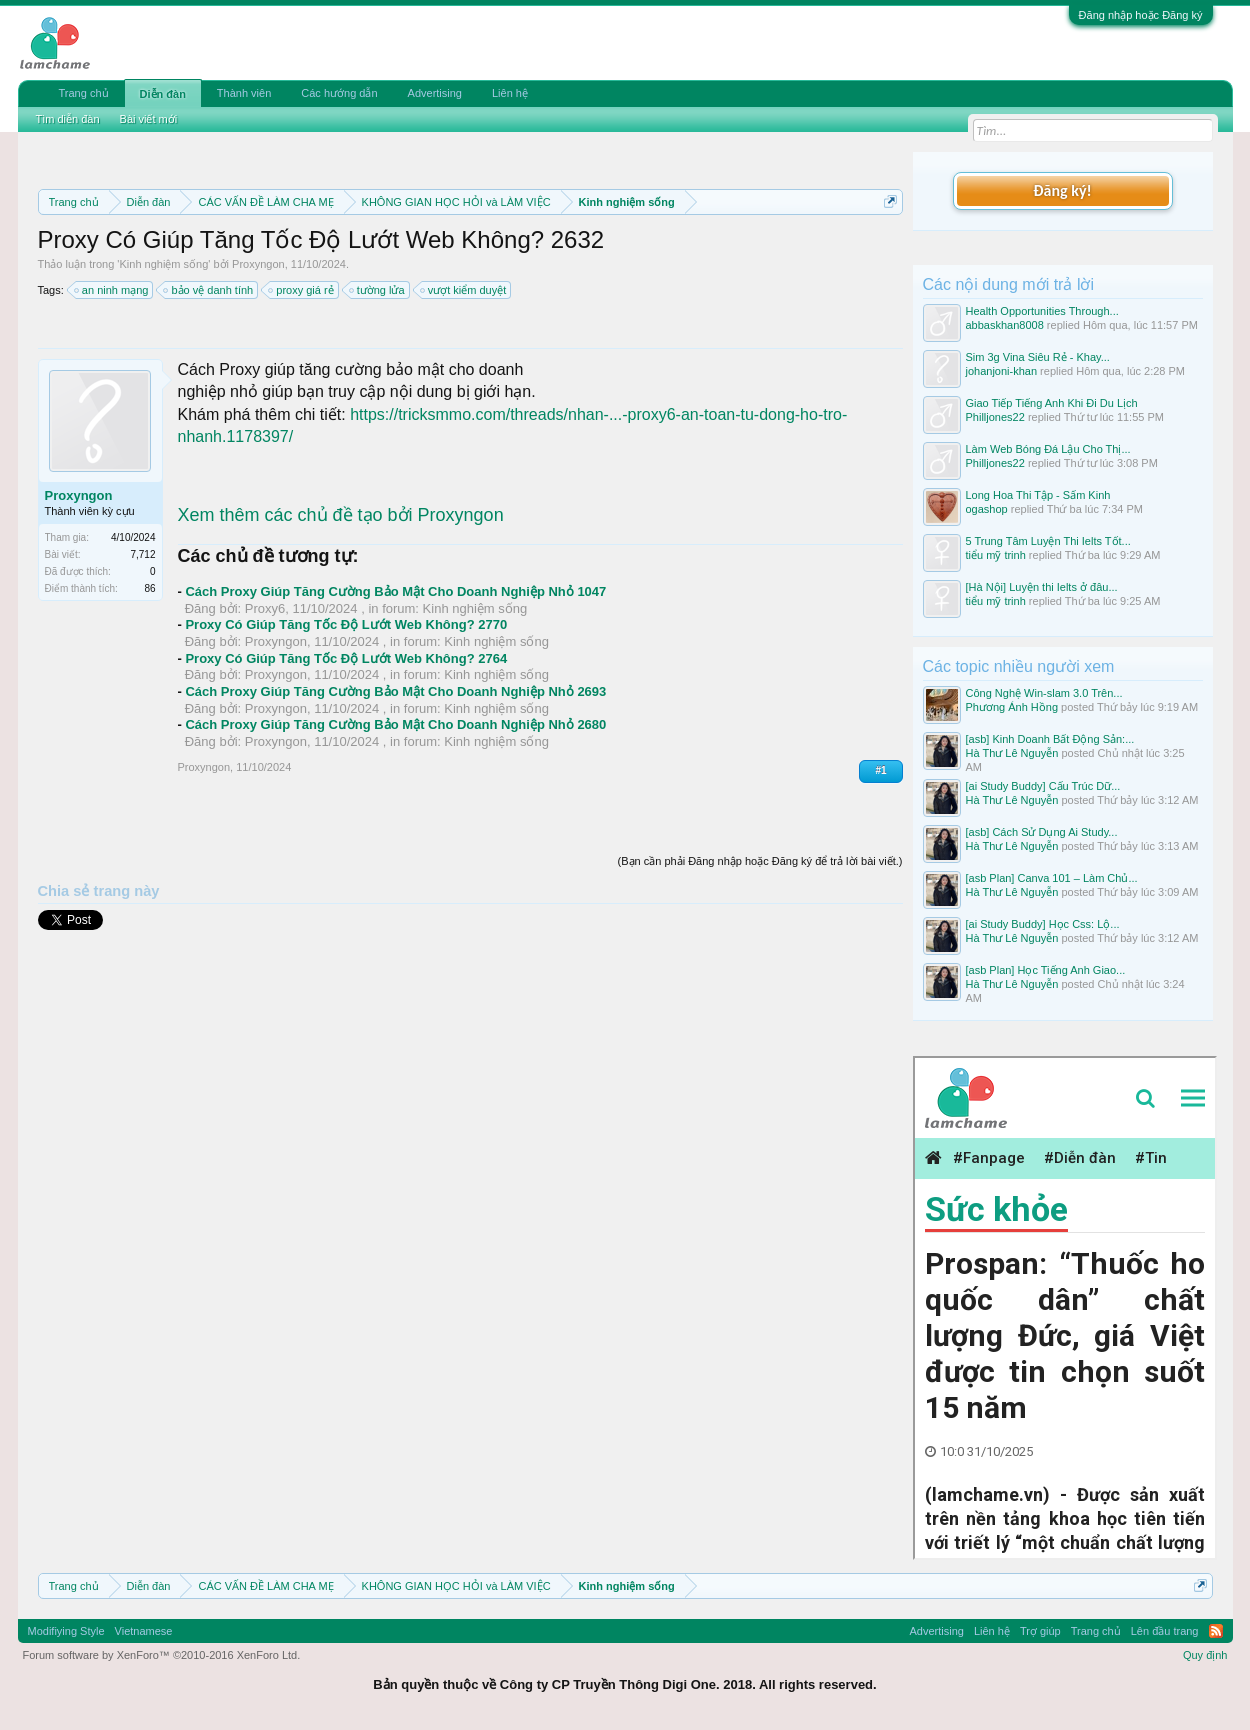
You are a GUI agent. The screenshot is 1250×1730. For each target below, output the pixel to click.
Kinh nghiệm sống (163, 264)
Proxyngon (258, 264)
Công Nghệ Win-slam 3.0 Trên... (1044, 693)
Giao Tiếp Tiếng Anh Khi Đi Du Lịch (1052, 403)
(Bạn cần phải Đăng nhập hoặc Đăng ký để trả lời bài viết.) (760, 861)
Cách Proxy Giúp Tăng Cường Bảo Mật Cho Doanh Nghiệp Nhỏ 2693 (395, 691)
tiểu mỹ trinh (996, 555)
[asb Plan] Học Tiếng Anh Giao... (1046, 970)
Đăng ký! (1062, 190)
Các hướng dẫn (339, 93)
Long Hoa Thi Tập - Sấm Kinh (1038, 495)
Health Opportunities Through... (1042, 311)
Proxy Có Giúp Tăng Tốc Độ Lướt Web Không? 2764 (346, 658)
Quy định (1205, 1655)
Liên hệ (510, 93)
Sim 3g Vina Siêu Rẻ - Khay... (1038, 357)
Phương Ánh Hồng (1012, 707)
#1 (880, 770)
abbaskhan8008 (1005, 325)
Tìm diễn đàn (68, 119)
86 (149, 588)
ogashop (987, 509)
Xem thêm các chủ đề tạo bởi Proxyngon (341, 515)
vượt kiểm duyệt (464, 290)
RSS (1216, 1631)
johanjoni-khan (1002, 371)
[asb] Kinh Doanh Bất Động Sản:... (1050, 739)
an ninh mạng (112, 290)
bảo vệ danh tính (209, 290)
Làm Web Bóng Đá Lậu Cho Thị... (1048, 449)
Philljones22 (995, 417)
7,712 (142, 554)
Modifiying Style (66, 1631)
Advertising (435, 93)
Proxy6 (265, 608)
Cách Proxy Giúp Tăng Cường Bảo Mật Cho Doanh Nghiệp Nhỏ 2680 (395, 724)
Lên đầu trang (1165, 1631)
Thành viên (244, 93)
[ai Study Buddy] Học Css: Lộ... (1043, 924)
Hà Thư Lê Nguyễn (1012, 753)
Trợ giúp (1040, 1631)
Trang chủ (84, 93)
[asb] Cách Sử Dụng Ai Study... (1042, 832)
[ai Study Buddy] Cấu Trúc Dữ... (1043, 786)
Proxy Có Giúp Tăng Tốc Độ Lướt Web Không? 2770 (346, 624)
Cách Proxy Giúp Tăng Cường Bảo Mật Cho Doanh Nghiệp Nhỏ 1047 (395, 591)
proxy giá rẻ (301, 290)
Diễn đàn (163, 94)
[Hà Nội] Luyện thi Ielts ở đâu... (1042, 587)
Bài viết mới (149, 119)
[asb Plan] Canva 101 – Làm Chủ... (1052, 878)
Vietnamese (144, 1631)
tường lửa (378, 290)
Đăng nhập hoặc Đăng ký (1141, 15)
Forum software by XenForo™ (162, 1655)
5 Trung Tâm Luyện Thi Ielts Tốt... (1048, 541)
